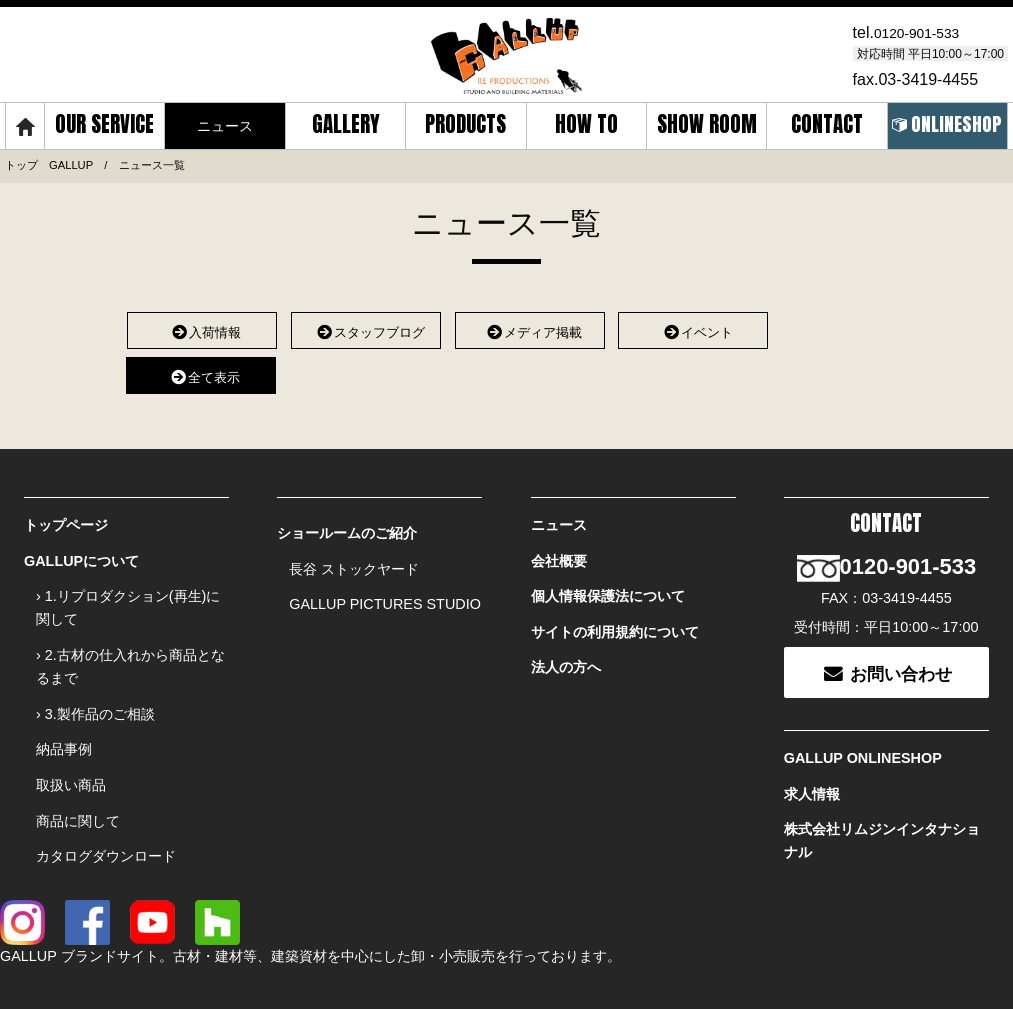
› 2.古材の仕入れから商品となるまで (130, 647)
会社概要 (559, 551)
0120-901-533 (924, 31)
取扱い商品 (71, 752)
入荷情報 (202, 326)
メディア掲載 (529, 326)
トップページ (66, 520)
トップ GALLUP (49, 162)
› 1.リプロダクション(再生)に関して (128, 593)
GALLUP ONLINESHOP (863, 727)
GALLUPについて (81, 551)
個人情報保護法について (608, 582)
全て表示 (200, 370)
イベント (693, 326)
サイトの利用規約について (615, 613)
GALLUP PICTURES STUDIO (385, 590)
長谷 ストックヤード (354, 559)
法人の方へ (566, 644)
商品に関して (78, 783)
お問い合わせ (886, 643)
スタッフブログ (365, 326)
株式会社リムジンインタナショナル (882, 800)
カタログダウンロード (106, 814)
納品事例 (64, 721)
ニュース (559, 520)
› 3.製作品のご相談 (95, 690)
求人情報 (812, 758)
